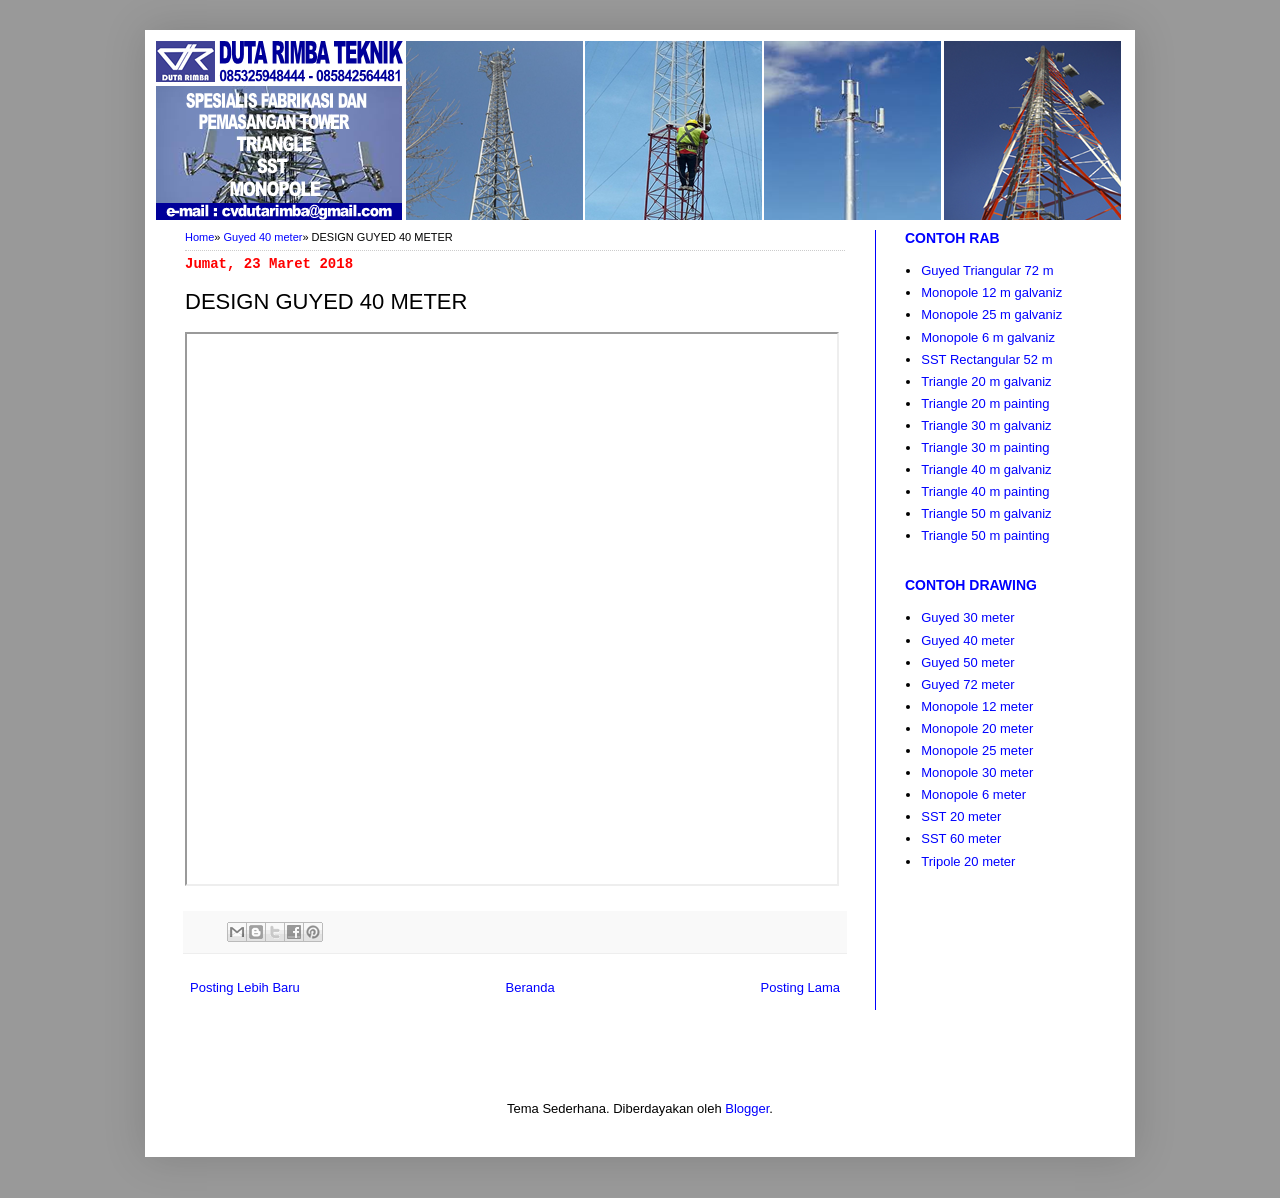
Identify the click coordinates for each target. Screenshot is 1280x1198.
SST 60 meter (961, 838)
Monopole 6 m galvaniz (988, 337)
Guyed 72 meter (967, 684)
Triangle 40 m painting (985, 491)
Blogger (747, 1108)
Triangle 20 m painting (985, 403)
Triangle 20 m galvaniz (986, 381)
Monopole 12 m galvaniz (991, 292)
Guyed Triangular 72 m (987, 270)
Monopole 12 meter (977, 706)
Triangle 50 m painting (985, 535)
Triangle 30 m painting (985, 447)
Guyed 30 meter (967, 617)
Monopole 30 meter (977, 772)
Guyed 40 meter (263, 237)
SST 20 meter (961, 816)
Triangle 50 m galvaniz (986, 513)
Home (199, 237)
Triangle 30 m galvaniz (986, 425)
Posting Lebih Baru (245, 987)
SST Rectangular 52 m (986, 359)
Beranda (530, 987)
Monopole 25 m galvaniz (991, 314)
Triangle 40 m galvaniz (986, 469)
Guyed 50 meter (967, 662)
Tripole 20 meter (968, 861)
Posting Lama (801, 987)
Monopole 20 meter (977, 728)
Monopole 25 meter (977, 750)
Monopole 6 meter (973, 794)
